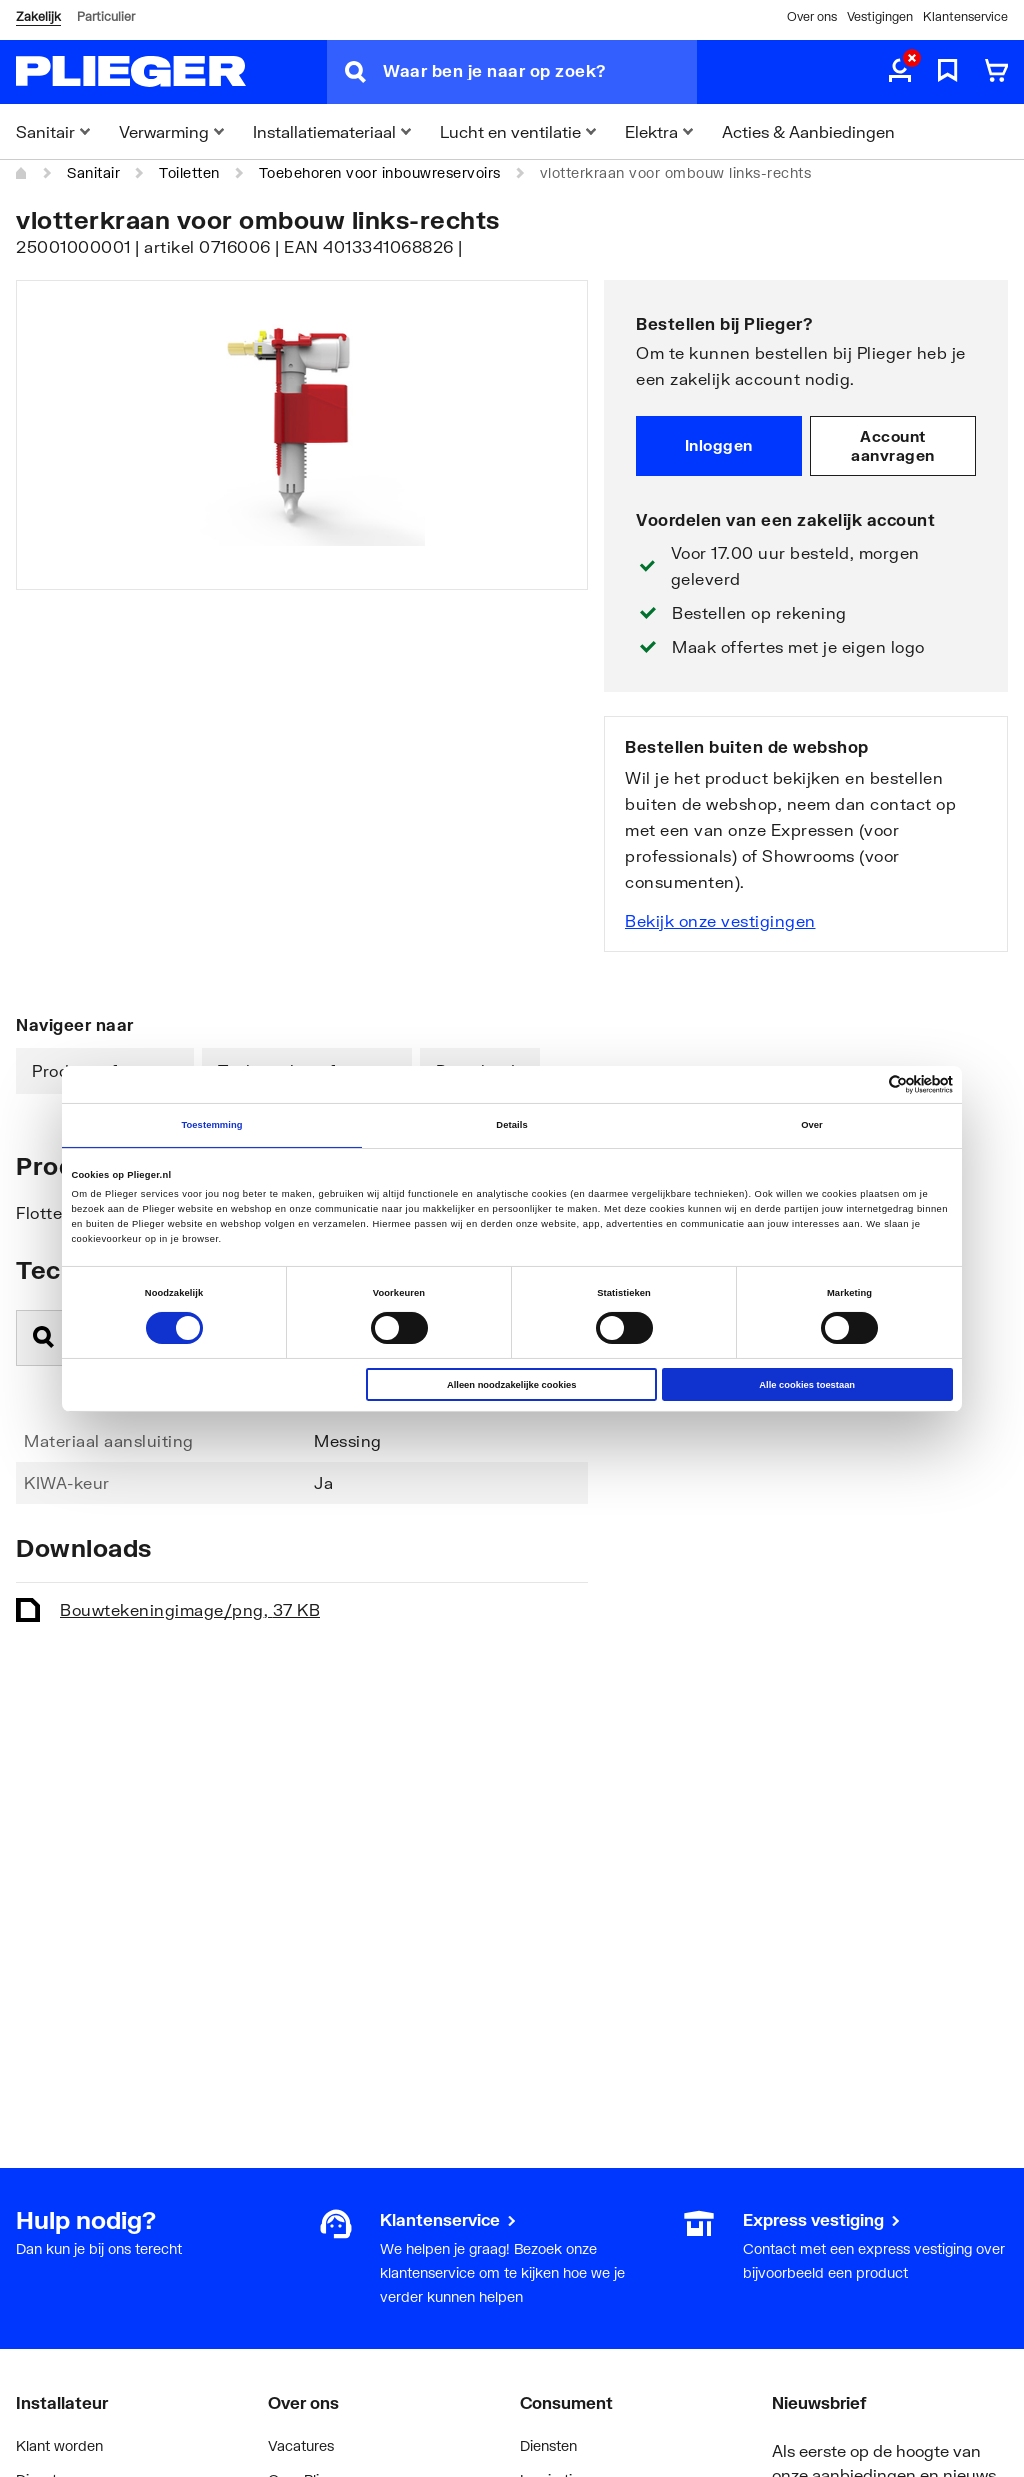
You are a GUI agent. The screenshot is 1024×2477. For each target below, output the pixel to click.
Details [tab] (511, 1125)
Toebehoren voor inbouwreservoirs (380, 172)
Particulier (106, 16)
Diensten (548, 2445)
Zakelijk (38, 16)
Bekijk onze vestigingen (720, 920)
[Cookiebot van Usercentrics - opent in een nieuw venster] (865, 1084)
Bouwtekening (190, 1609)
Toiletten (189, 172)
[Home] (22, 173)
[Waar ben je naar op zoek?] (540, 72)
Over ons (812, 16)
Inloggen (719, 445)
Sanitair (93, 172)
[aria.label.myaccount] (900, 72)
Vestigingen (880, 16)
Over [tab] (812, 1125)
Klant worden (59, 2445)
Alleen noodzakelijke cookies (512, 1385)
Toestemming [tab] (211, 1125)
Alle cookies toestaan (807, 1385)
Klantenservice (965, 16)
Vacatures (301, 2445)
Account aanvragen (893, 446)
